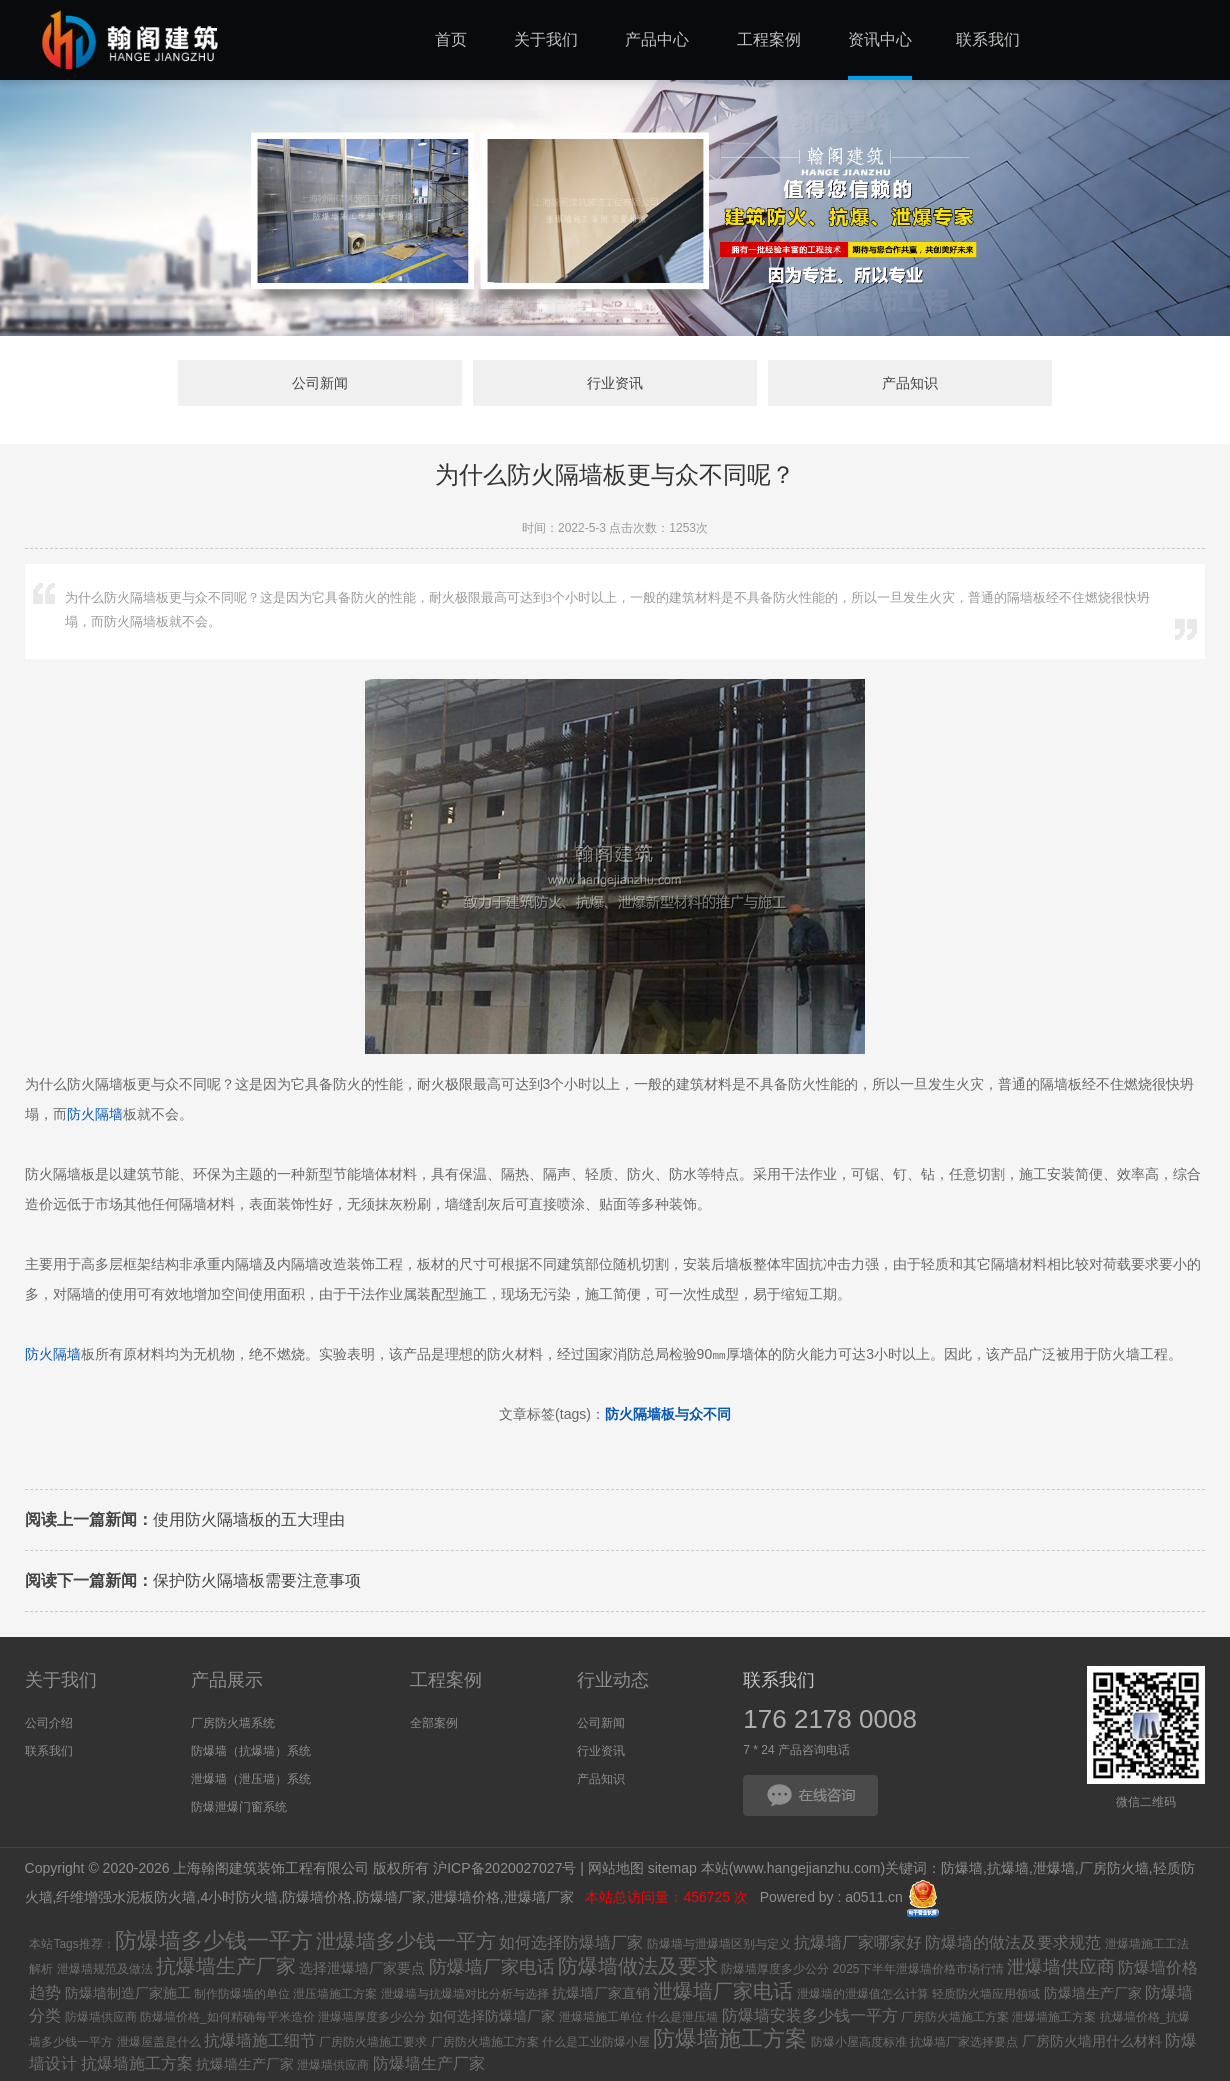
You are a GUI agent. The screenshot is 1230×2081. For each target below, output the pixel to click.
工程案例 (446, 1680)
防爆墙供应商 (101, 2017)
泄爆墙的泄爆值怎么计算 (863, 1994)
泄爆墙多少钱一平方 (406, 1941)
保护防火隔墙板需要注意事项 (193, 1580)
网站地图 (616, 1868)
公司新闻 (320, 383)
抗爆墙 (1008, 1868)
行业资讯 (615, 383)
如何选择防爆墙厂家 (571, 1942)
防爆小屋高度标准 (859, 2042)
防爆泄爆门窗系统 (239, 1807)
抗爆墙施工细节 (260, 2040)
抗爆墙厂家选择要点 (964, 2042)
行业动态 (613, 1680)
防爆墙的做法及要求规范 (1013, 1942)
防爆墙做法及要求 (638, 1966)
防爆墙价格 (317, 1898)
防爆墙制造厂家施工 (128, 1993)
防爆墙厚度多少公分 (775, 1969)
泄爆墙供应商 (1061, 1967)
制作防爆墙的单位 (242, 1994)
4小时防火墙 (239, 1898)
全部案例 (434, 1723)
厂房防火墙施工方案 (955, 2017)
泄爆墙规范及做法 (105, 1969)
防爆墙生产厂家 (1093, 1993)
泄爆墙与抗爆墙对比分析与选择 (465, 1994)
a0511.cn (874, 1898)
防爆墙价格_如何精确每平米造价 (227, 2017)
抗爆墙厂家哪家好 (858, 1942)
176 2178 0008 (830, 1719)
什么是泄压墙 (682, 2017)
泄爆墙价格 (465, 1898)
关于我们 (61, 1680)
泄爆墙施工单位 (601, 2017)
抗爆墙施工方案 (137, 2063)
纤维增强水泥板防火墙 (126, 1898)
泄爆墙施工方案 (1054, 2017)
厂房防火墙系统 (233, 1723)
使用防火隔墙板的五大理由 (185, 1519)
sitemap (672, 1868)
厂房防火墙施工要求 (373, 2042)
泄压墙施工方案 (335, 1994)
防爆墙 (962, 1868)
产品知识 (910, 383)
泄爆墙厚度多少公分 (372, 2017)
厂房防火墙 (1114, 1868)
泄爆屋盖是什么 (159, 2042)
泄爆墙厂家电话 (723, 1991)
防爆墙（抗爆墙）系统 (251, 1751)
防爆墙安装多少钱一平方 (810, 2015)
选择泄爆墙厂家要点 (362, 1968)
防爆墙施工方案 (730, 2038)
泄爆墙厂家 (541, 1898)
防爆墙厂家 (391, 1898)
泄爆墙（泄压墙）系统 (251, 1779)
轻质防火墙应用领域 (986, 1994)
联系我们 (49, 1751)
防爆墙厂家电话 (492, 1967)
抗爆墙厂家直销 (601, 1993)
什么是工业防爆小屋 (596, 2042)
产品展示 (227, 1680)
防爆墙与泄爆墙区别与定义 (719, 1944)
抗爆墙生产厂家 (226, 1966)
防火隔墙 (95, 1114)
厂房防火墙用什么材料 (1092, 2041)
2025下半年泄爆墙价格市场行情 (918, 1969)
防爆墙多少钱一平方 (214, 1940)
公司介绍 (49, 1723)
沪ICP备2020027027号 (504, 1868)
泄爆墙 (1054, 1868)
